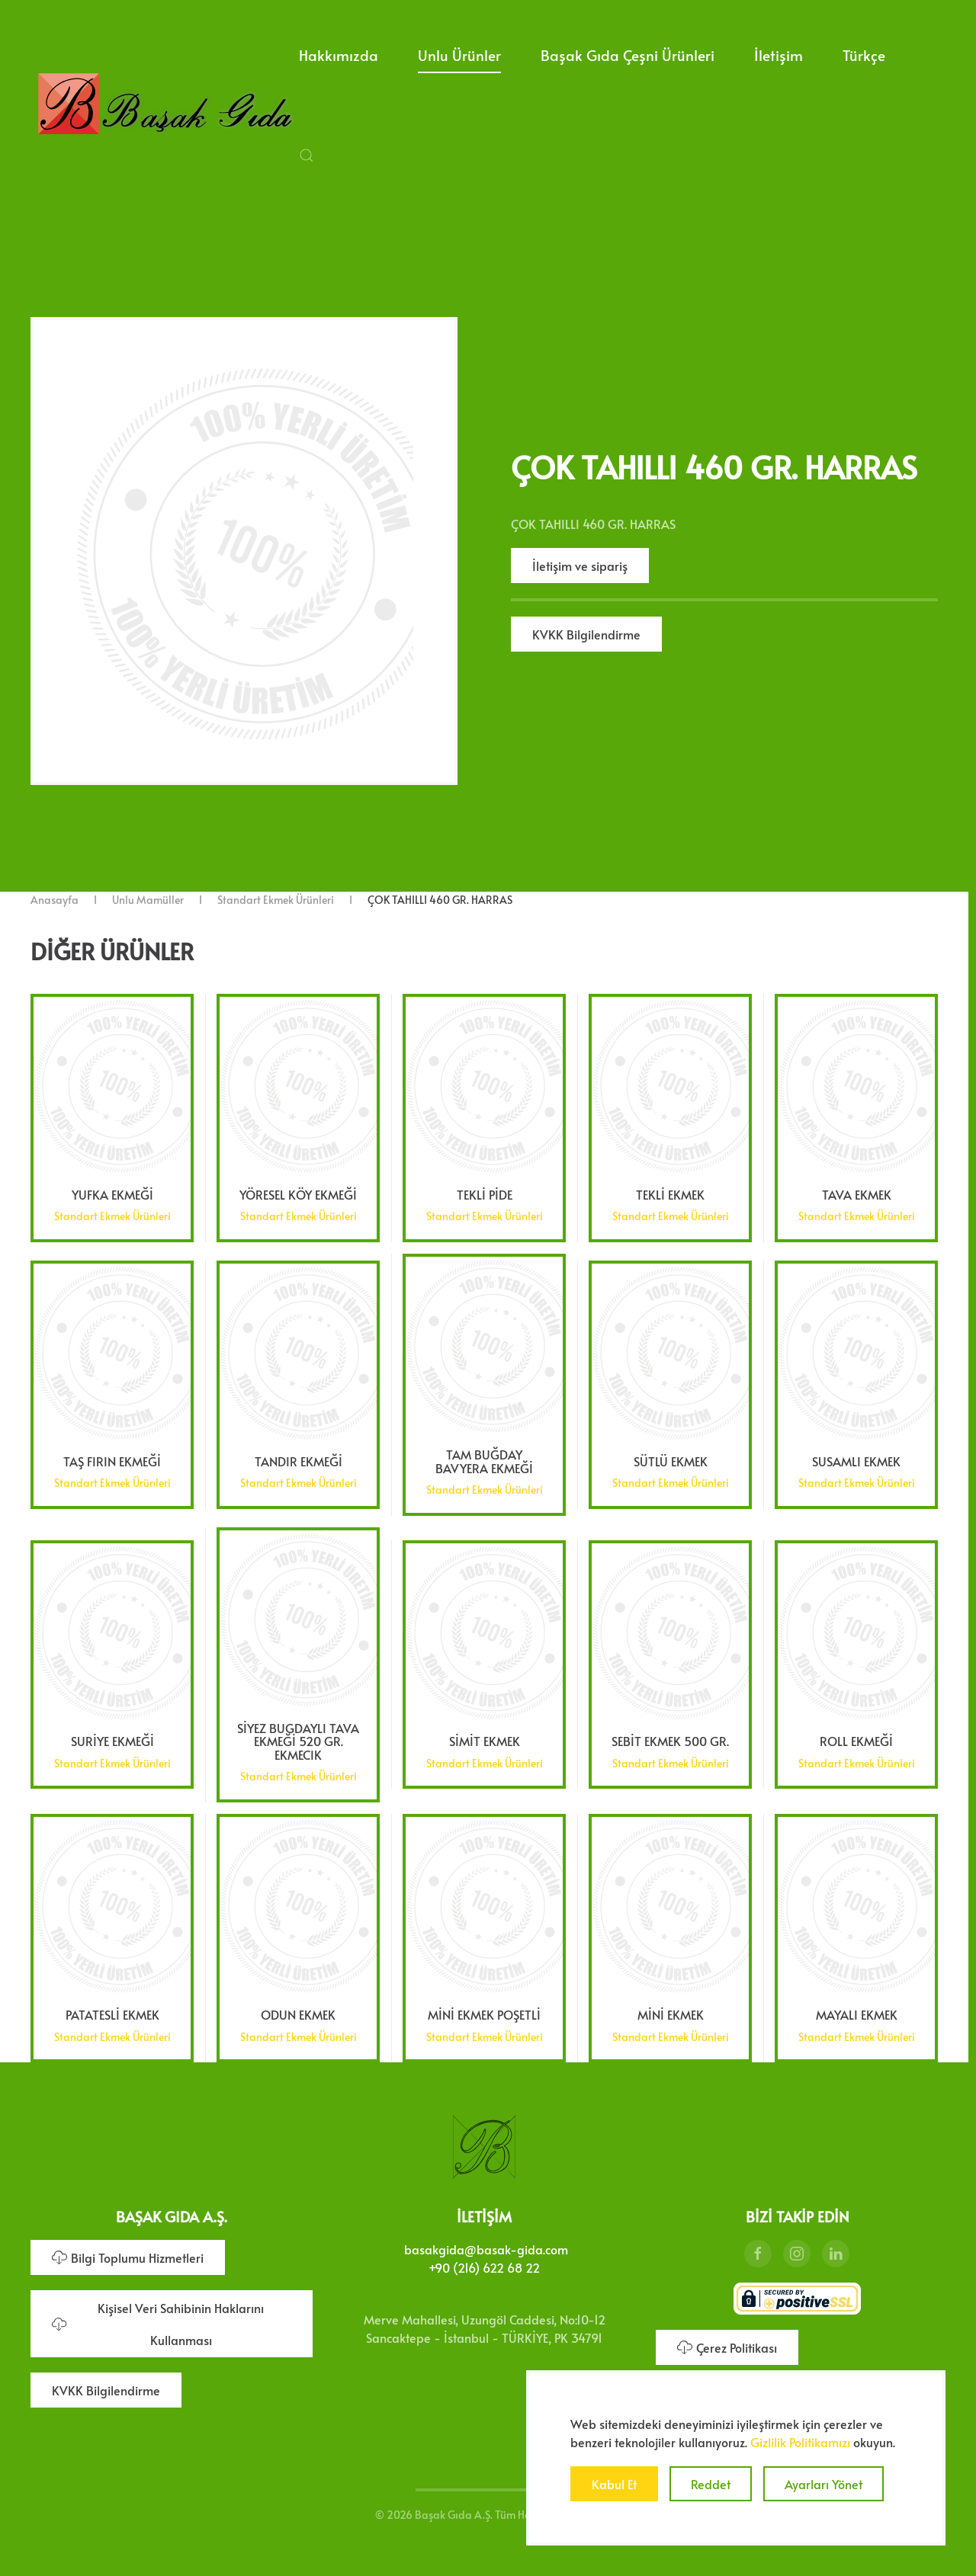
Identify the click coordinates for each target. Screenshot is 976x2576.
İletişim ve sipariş (580, 565)
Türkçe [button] (864, 55)
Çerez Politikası (727, 2342)
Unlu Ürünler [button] (459, 55)
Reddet (710, 2483)
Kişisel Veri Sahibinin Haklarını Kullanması (158, 2318)
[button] (306, 155)
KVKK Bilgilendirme (586, 634)
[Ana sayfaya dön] (164, 105)
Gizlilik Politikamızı (800, 2441)
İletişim (778, 55)
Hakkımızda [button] (338, 55)
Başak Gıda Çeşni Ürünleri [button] (627, 55)
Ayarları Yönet (823, 2483)
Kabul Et (614, 2483)
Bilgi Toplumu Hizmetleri (128, 2252)
